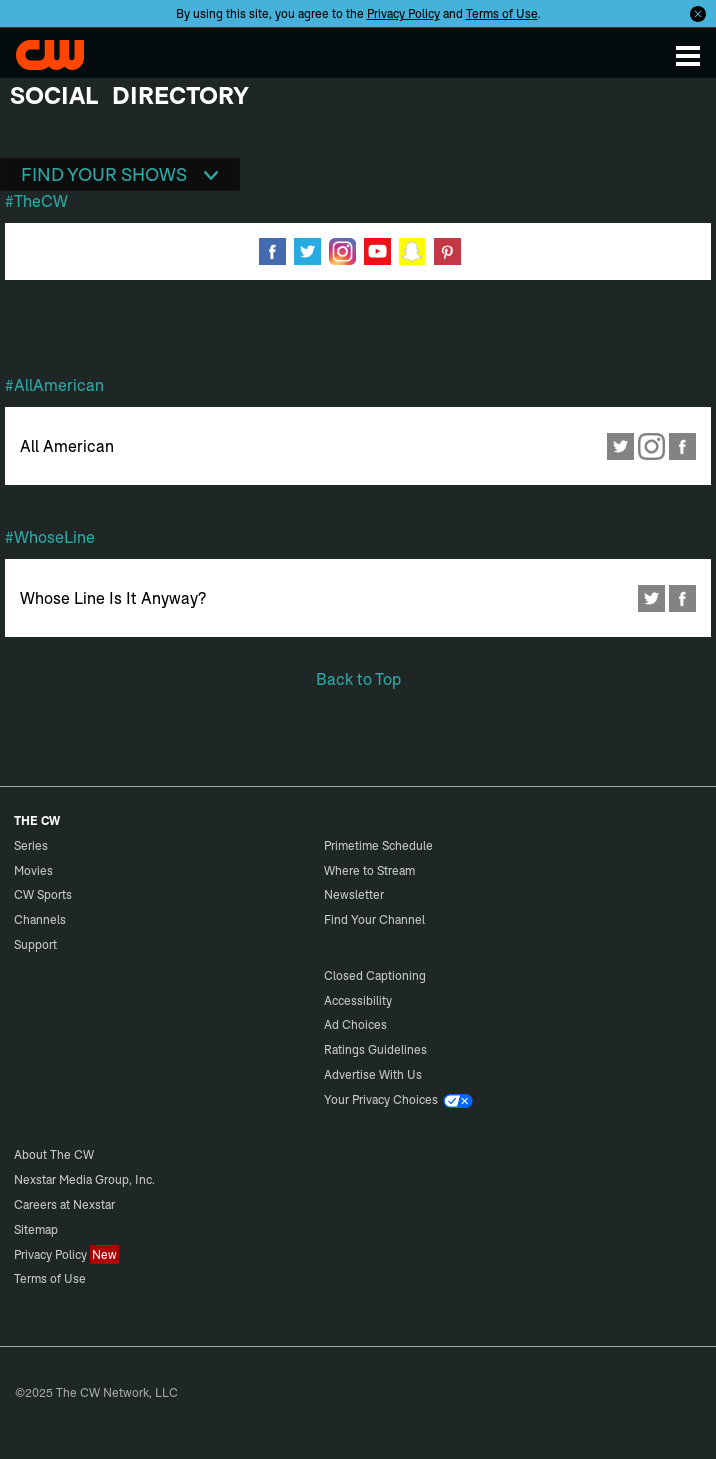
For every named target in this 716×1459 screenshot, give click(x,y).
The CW (52, 55)
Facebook (682, 446)
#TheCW (36, 201)
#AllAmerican (54, 385)
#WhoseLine (50, 537)
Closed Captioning (375, 975)
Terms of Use (502, 13)
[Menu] (688, 55)
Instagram (651, 446)
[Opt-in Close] (698, 13)
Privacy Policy (403, 13)
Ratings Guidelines (375, 1049)
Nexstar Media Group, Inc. (84, 1179)
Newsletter (354, 894)
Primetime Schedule (378, 845)
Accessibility (358, 1000)
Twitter (620, 446)
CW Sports (43, 894)
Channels (40, 919)
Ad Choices (355, 1024)
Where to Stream (369, 870)
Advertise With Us (373, 1074)
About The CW (54, 1154)
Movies (33, 870)
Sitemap (36, 1229)
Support (35, 944)
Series (31, 845)
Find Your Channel (374, 919)
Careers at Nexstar (64, 1204)
